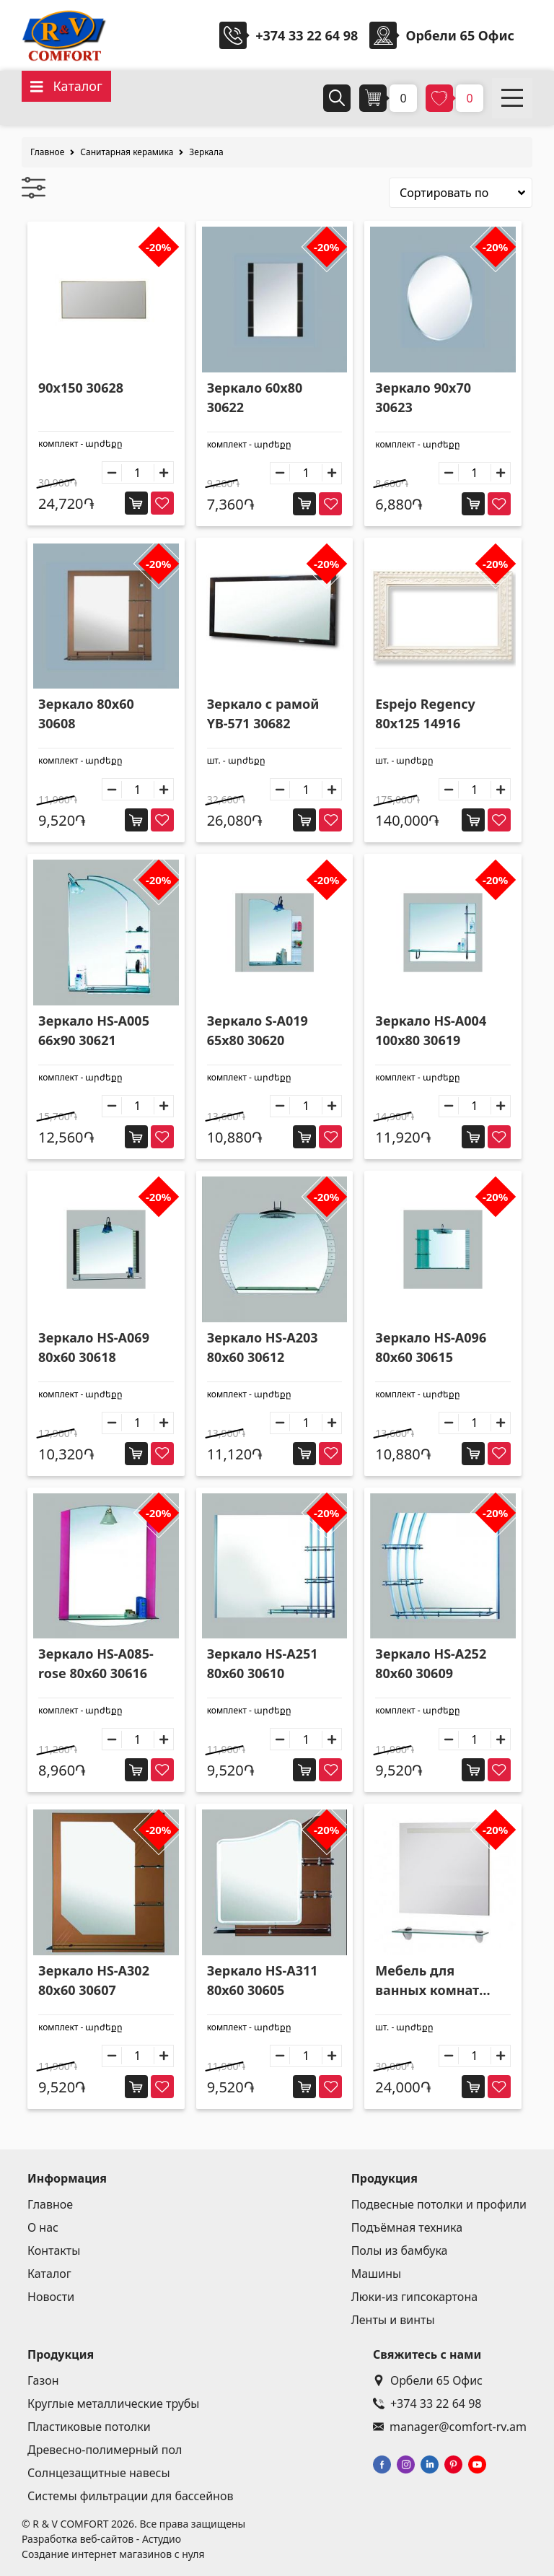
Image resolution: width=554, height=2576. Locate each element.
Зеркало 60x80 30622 (255, 397)
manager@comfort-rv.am (450, 2426)
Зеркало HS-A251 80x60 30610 (262, 1663)
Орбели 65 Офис (428, 2380)
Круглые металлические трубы (113, 2403)
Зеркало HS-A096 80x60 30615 (430, 1347)
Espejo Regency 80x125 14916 (425, 713)
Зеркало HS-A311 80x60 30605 (262, 1980)
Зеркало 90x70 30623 (423, 397)
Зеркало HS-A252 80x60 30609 (430, 1663)
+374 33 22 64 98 (306, 35)
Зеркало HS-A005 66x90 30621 (93, 1030)
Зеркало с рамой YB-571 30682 (263, 713)
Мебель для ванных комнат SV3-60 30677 (427, 1981)
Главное (47, 152)
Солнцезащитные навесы (98, 2473)
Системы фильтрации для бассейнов (130, 2496)
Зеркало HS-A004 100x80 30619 (430, 1030)
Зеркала (206, 152)
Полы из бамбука (399, 2250)
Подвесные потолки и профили (439, 2204)
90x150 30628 (80, 387)
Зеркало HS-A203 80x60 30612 (262, 1347)
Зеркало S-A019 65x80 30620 (257, 1030)
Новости (50, 2297)
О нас (42, 2227)
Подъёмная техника (407, 2227)
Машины (376, 2274)
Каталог (49, 2274)
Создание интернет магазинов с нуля (113, 2554)
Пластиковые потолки (89, 2427)
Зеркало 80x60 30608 (86, 713)
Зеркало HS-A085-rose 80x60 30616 (96, 1663)
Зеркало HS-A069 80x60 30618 (93, 1347)
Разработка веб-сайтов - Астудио (101, 2539)
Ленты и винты (393, 2320)
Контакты (53, 2250)
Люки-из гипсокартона (414, 2297)
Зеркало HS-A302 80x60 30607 (93, 1980)
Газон (43, 2380)
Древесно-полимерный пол (104, 2450)
